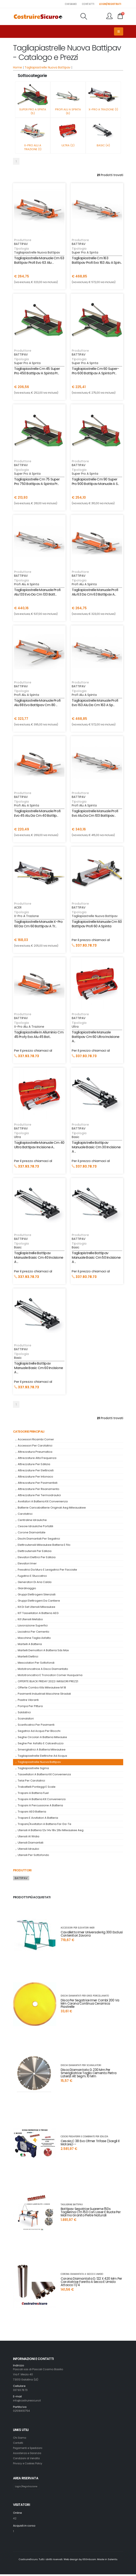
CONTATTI (88, 4)
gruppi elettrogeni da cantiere (39, 1603)
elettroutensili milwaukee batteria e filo (44, 1547)
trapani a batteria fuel (33, 1795)
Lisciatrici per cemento (33, 1634)
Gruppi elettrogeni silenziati (37, 1596)
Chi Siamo (20, 2439)
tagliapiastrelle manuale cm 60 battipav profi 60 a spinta (97, 925)
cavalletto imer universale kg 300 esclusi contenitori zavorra (92, 1936)
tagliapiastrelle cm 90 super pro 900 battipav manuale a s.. (95, 483)
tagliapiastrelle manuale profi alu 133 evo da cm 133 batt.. (37, 594)
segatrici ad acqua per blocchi (39, 1733)
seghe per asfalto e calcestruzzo (41, 1745)
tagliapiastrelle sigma (33, 1770)
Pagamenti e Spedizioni (29, 2450)
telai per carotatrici (31, 1782)
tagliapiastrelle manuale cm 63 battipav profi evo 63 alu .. (39, 262)
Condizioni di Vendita (27, 2460)
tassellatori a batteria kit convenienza (44, 1776)
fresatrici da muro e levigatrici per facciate (47, 1572)
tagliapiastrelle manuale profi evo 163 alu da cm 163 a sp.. (95, 704)
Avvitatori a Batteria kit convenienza (43, 1503)
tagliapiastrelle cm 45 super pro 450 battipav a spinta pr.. (37, 372)
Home (17, 69)
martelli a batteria (30, 1646)
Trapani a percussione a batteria (40, 1807)
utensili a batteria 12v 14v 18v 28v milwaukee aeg (50, 1832)
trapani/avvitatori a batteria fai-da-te (44, 1826)
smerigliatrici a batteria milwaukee (42, 1751)
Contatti (18, 2445)
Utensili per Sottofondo (33, 1857)
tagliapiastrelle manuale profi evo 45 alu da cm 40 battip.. (37, 815)
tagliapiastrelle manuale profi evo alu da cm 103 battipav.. (95, 815)
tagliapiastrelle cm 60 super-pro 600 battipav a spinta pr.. (95, 372)
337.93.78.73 (21, 2392)
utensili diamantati (30, 1844)
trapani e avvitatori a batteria (38, 1820)
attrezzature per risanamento (38, 1491)
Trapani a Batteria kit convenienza (42, 1801)
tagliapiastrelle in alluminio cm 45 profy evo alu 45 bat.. (38, 1036)
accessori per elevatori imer (78, 1930)
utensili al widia (28, 1838)
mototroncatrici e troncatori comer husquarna (50, 1677)
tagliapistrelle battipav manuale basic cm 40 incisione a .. (38, 1259)
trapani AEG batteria (32, 1813)
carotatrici (25, 1516)
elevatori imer (27, 1565)
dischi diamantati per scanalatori (81, 2067)
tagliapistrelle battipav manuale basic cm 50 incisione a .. (96, 1259)
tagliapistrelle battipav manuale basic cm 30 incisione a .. (96, 1149)
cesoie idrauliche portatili (35, 1528)
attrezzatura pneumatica (35, 1454)
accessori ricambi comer (36, 1441)
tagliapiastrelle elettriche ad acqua (42, 1758)
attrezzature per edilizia (34, 1466)
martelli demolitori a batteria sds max (43, 1652)
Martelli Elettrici (28, 1658)
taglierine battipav (72, 2206)
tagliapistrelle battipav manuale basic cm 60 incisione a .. (38, 1369)
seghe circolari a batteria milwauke (42, 1739)
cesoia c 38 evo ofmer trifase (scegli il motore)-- (90, 2144)
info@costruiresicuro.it (28, 2402)
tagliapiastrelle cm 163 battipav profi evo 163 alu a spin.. (97, 262)
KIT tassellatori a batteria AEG (38, 1615)
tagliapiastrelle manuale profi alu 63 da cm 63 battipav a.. (95, 594)
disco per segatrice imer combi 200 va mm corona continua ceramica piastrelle (90, 2005)
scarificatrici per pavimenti (36, 1727)
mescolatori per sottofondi (36, 1665)
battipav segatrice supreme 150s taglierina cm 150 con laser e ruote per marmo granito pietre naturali (91, 2213)
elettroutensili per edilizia (34, 1553)
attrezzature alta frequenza (37, 1460)
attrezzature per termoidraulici (39, 1497)
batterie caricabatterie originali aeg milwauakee (52, 1509)
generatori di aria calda (34, 1584)
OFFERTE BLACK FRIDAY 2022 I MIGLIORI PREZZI (48, 1683)
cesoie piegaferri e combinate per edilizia (84, 2138)
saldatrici (24, 1714)
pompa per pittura (30, 1708)
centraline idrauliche (32, 1522)
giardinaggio (27, 1590)
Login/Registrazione (27, 2488)
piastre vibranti (28, 1702)
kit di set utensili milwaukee (36, 1609)
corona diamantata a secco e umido (82, 2276)
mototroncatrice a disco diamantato (43, 1671)
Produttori (22, 1872)
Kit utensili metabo (30, 1621)
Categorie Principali (28, 1433)
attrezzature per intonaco (35, 1478)
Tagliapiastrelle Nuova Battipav (47, 69)
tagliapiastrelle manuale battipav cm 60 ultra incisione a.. (95, 1038)
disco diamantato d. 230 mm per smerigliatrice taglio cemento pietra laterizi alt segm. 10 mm (88, 2074)
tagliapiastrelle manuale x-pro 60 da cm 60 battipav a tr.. (38, 925)
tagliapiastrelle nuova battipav (39, 1764)
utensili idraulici (28, 1851)
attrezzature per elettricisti (36, 1472)
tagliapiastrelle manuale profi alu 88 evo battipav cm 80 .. (37, 704)
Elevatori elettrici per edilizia (37, 1559)
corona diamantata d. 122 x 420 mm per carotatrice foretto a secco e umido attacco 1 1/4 (91, 2283)
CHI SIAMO (71, 4)
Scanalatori (26, 1720)
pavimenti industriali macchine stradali (44, 1696)
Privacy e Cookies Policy (29, 2465)
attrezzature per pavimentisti (37, 1485)
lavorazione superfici (33, 1627)
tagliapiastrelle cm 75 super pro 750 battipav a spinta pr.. (37, 483)
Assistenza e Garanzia (28, 2455)
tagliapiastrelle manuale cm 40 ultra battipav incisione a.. (39, 1146)
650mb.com (89, 2561)
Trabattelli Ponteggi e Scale (37, 1789)
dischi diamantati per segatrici (39, 1540)
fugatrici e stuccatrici (32, 1578)
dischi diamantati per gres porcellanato (85, 1998)
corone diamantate (31, 1534)
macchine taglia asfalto (34, 1640)
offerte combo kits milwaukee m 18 (42, 1689)
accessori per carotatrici (35, 1447)
